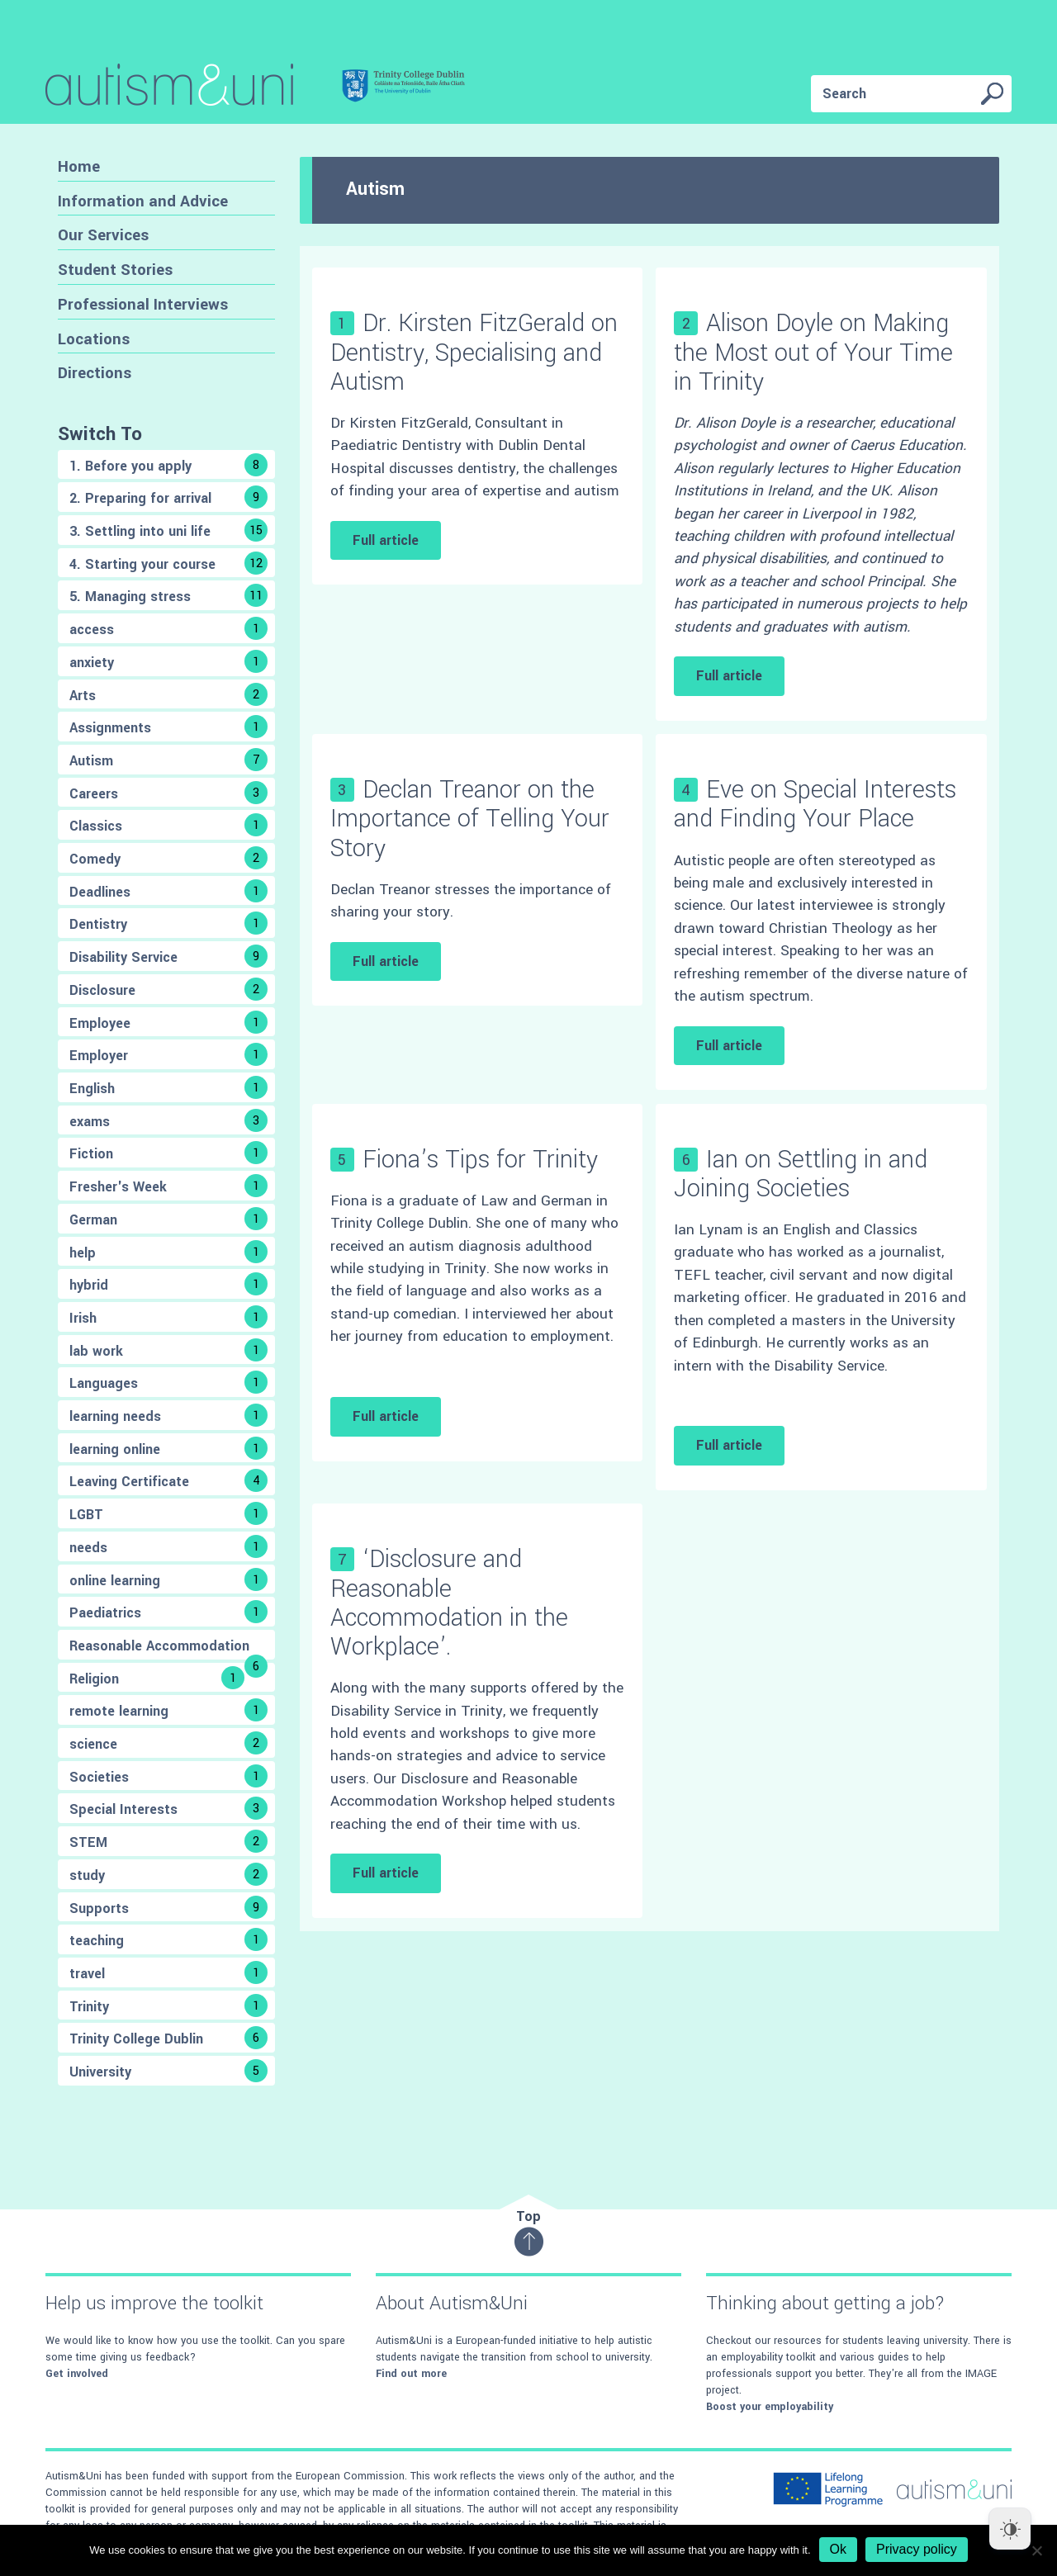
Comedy (168, 857)
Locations (94, 339)
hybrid (168, 1283)
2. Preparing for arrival (168, 497)
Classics (168, 824)
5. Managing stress (168, 595)
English (168, 1087)
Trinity (168, 2005)
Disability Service (168, 956)
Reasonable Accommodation (168, 1648)
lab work (168, 1349)
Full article (386, 540)
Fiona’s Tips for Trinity (480, 1160)
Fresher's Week (168, 1185)
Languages (168, 1382)
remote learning (168, 1709)
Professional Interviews (143, 304)
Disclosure (168, 989)
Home (79, 166)
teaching (168, 1939)
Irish (168, 1316)
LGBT (168, 1513)
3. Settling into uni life (168, 530)
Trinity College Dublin (168, 2037)
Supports (168, 1907)
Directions (94, 373)
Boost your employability (769, 2406)
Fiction (168, 1152)
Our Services (103, 235)
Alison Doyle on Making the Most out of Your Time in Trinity (813, 352)
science (168, 1742)
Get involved (76, 2373)
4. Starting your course (168, 563)
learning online (168, 1448)
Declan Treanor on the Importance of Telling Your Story (469, 818)
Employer (168, 1054)
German (168, 1218)
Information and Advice (143, 201)
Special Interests (168, 1808)
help (168, 1251)
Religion (156, 1677)
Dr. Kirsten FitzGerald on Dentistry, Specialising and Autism (474, 352)
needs (168, 1546)
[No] (1036, 2550)
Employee (168, 1022)
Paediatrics (168, 1611)
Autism (168, 759)
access (168, 628)
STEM (168, 1841)
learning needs (168, 1415)
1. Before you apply (168, 464)
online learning (168, 1579)
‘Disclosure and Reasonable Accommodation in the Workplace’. (449, 1603)
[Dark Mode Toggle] (1010, 2529)
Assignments (168, 726)
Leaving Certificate (168, 1480)
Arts (168, 694)
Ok (838, 2549)
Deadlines (168, 890)
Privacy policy (916, 2549)
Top (528, 2232)
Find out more (411, 2373)
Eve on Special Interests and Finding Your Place (815, 804)
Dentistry (168, 923)
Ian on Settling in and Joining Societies (800, 1174)
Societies (168, 1776)
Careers (168, 792)
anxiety (168, 661)
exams (168, 1120)
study (168, 1874)
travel (168, 1972)
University (168, 2070)
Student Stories (115, 269)
